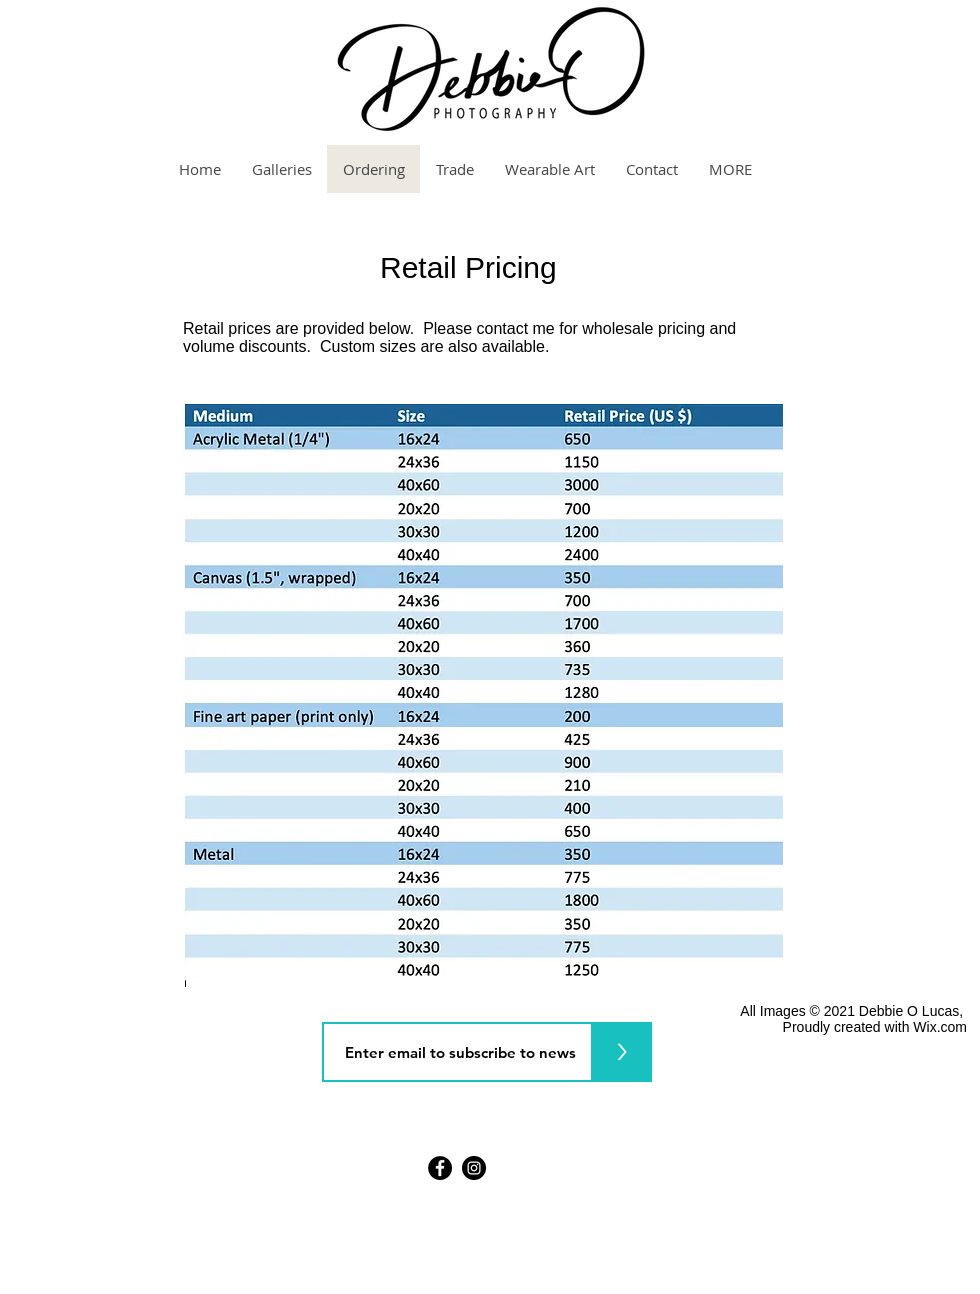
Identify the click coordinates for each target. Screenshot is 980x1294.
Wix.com (940, 1027)
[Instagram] (474, 1168)
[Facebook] (440, 1168)
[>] (622, 1052)
